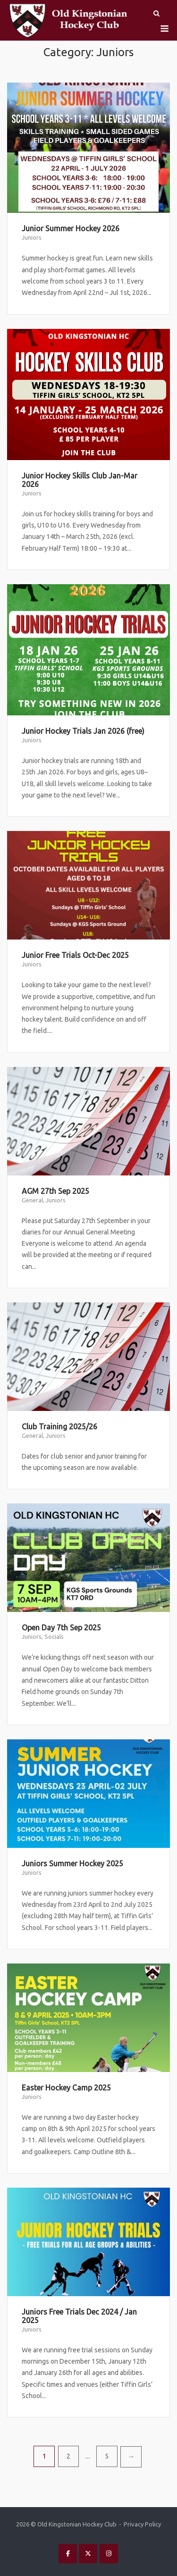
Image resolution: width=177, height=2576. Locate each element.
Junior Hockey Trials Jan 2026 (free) (83, 731)
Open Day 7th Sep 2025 (61, 1627)
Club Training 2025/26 (59, 1426)
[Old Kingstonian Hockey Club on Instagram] (109, 2553)
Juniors (32, 237)
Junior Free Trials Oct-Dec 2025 (75, 955)
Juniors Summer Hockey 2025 (72, 1863)
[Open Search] (156, 13)
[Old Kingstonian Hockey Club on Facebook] (68, 2553)
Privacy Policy (142, 2524)
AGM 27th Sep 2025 (55, 1191)
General (32, 1200)
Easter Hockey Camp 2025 (66, 2087)
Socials (54, 1636)
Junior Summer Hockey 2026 (70, 228)
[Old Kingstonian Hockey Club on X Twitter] (88, 2553)
